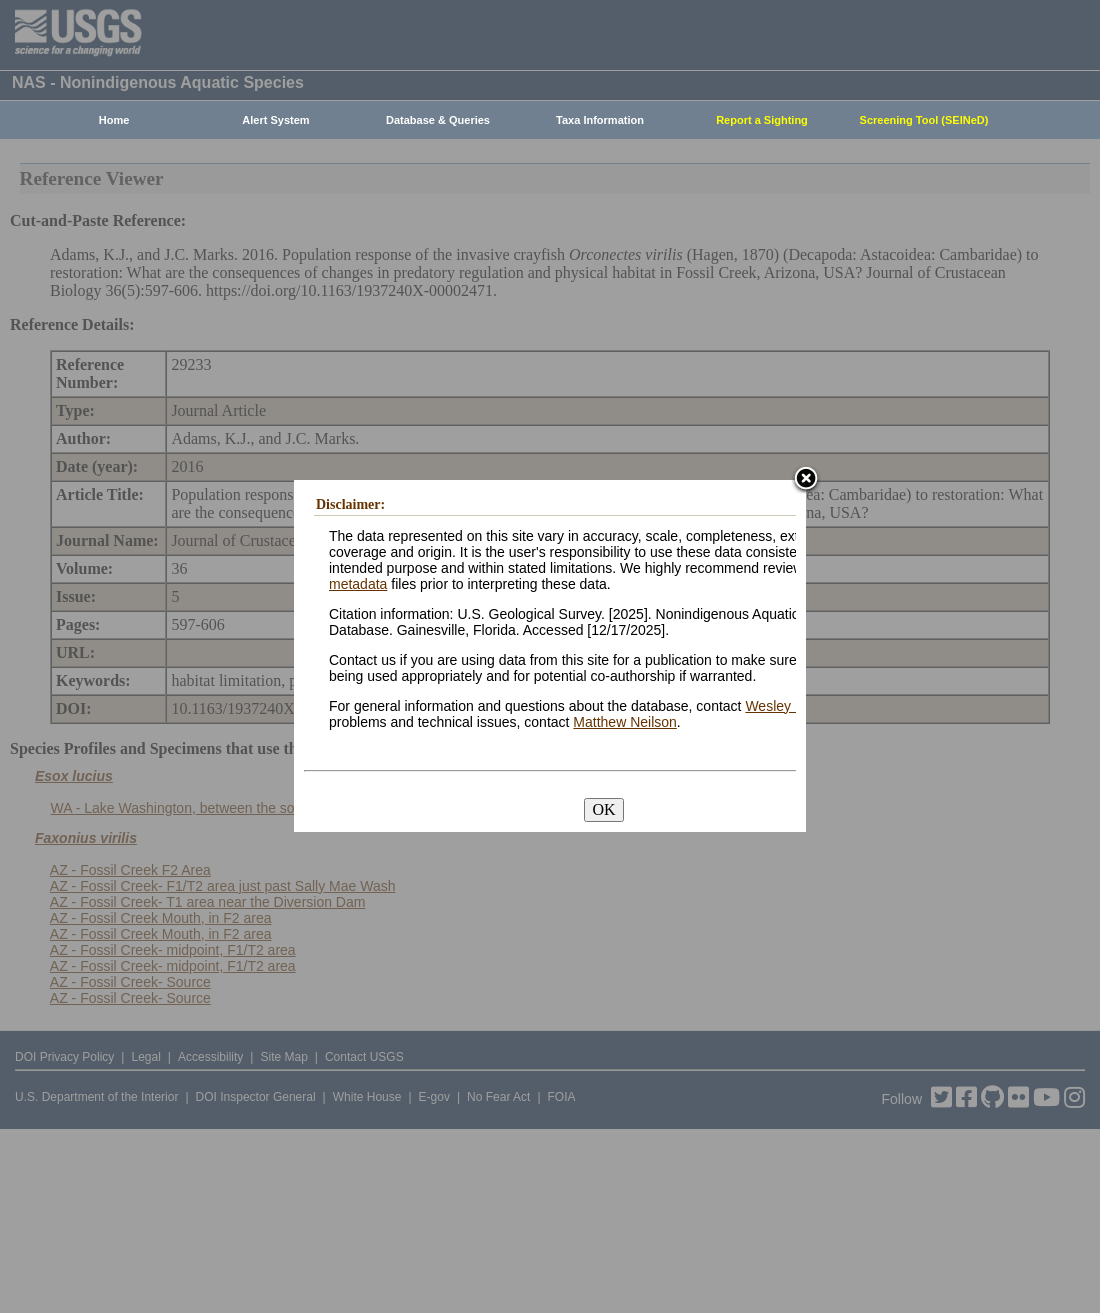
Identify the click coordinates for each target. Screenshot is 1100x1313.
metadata (358, 584)
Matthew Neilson (625, 722)
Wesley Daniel (789, 706)
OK (603, 809)
